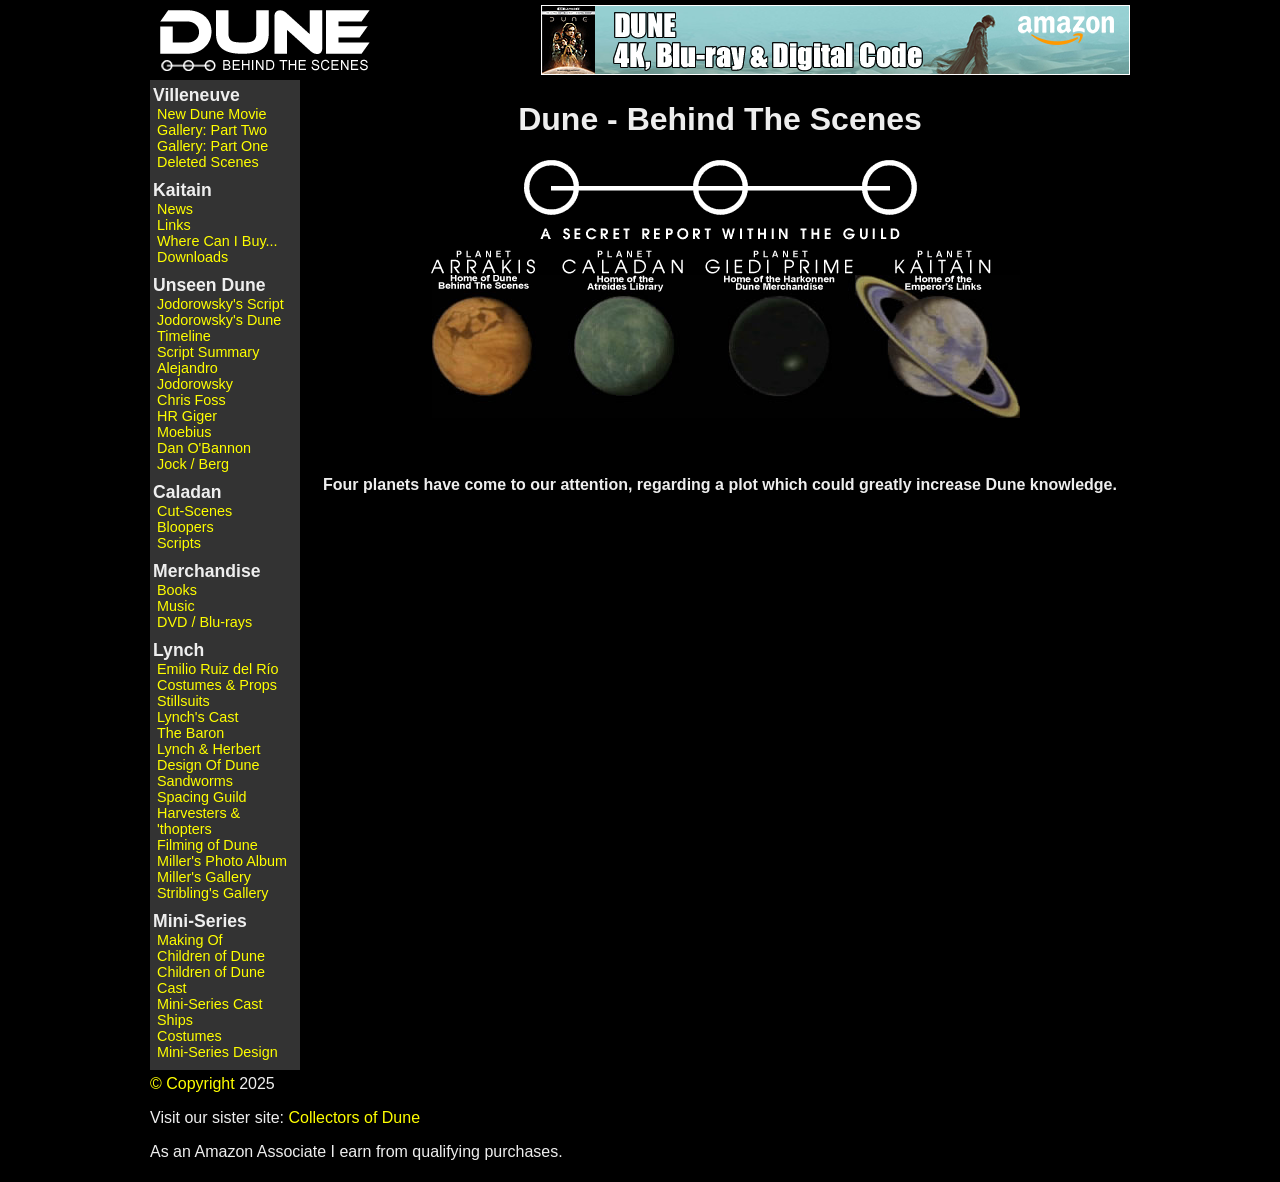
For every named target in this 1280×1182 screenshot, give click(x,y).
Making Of (190, 940)
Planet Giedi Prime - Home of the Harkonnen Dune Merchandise (780, 353)
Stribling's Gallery (213, 893)
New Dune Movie (212, 114)
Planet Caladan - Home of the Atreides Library (633, 353)
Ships (175, 1020)
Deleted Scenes (208, 162)
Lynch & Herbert (208, 749)
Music (176, 606)
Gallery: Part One (212, 146)
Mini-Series (200, 921)
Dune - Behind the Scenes (260, 40)
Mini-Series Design (217, 1052)
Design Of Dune (208, 765)
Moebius (184, 432)
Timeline (184, 336)
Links (174, 225)
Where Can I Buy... (217, 241)
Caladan (187, 492)
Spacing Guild (202, 797)
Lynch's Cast (197, 717)
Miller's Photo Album (222, 861)
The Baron (190, 733)
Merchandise (207, 571)
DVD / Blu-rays (204, 622)
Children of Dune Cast (211, 980)
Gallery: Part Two (212, 130)
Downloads (192, 257)
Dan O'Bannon (204, 448)
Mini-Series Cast (210, 1004)
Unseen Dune (209, 285)
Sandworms (195, 781)
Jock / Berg (193, 464)
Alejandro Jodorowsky (195, 376)
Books (177, 590)
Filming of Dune (207, 845)
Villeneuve (196, 95)
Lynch (178, 650)
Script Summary (208, 352)
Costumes (189, 1036)
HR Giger (187, 416)
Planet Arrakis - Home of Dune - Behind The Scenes (491, 353)
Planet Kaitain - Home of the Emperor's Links (926, 353)
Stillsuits (183, 701)
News (175, 209)
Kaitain (182, 190)
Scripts (179, 543)
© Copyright (192, 1083)
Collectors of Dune (354, 1117)
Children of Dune (211, 956)
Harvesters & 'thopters (198, 821)
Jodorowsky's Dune (219, 320)
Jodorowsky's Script (220, 304)
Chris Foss (191, 400)
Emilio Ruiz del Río (218, 669)
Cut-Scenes (194, 511)
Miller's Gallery (204, 877)
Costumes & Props (217, 685)
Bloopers (185, 527)
